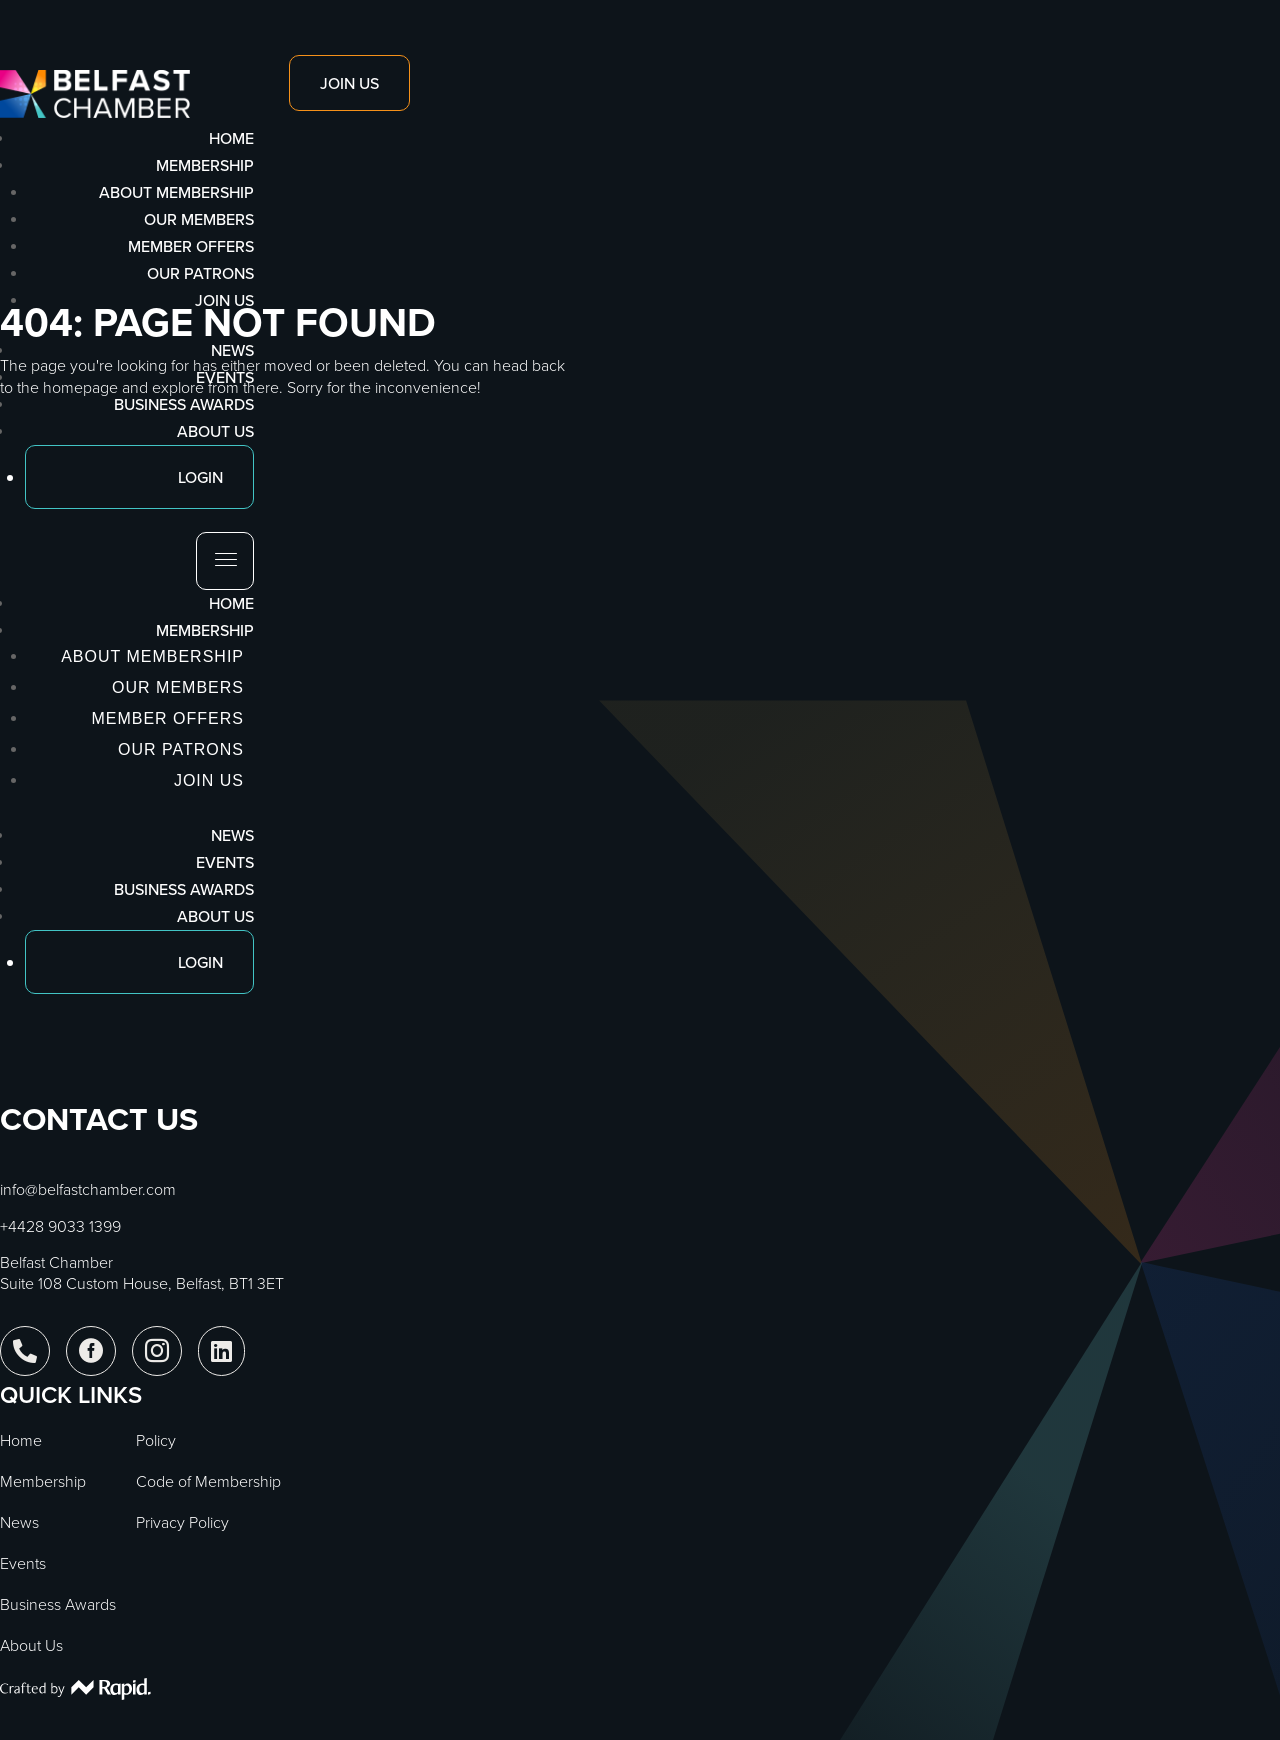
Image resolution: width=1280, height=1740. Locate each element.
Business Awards (184, 889)
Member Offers (191, 246)
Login (200, 962)
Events (225, 862)
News (232, 835)
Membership (205, 630)
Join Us (224, 300)
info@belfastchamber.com (88, 1189)
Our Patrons (200, 273)
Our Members (199, 219)
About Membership (176, 192)
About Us (215, 916)
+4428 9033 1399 (60, 1226)
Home (231, 603)
